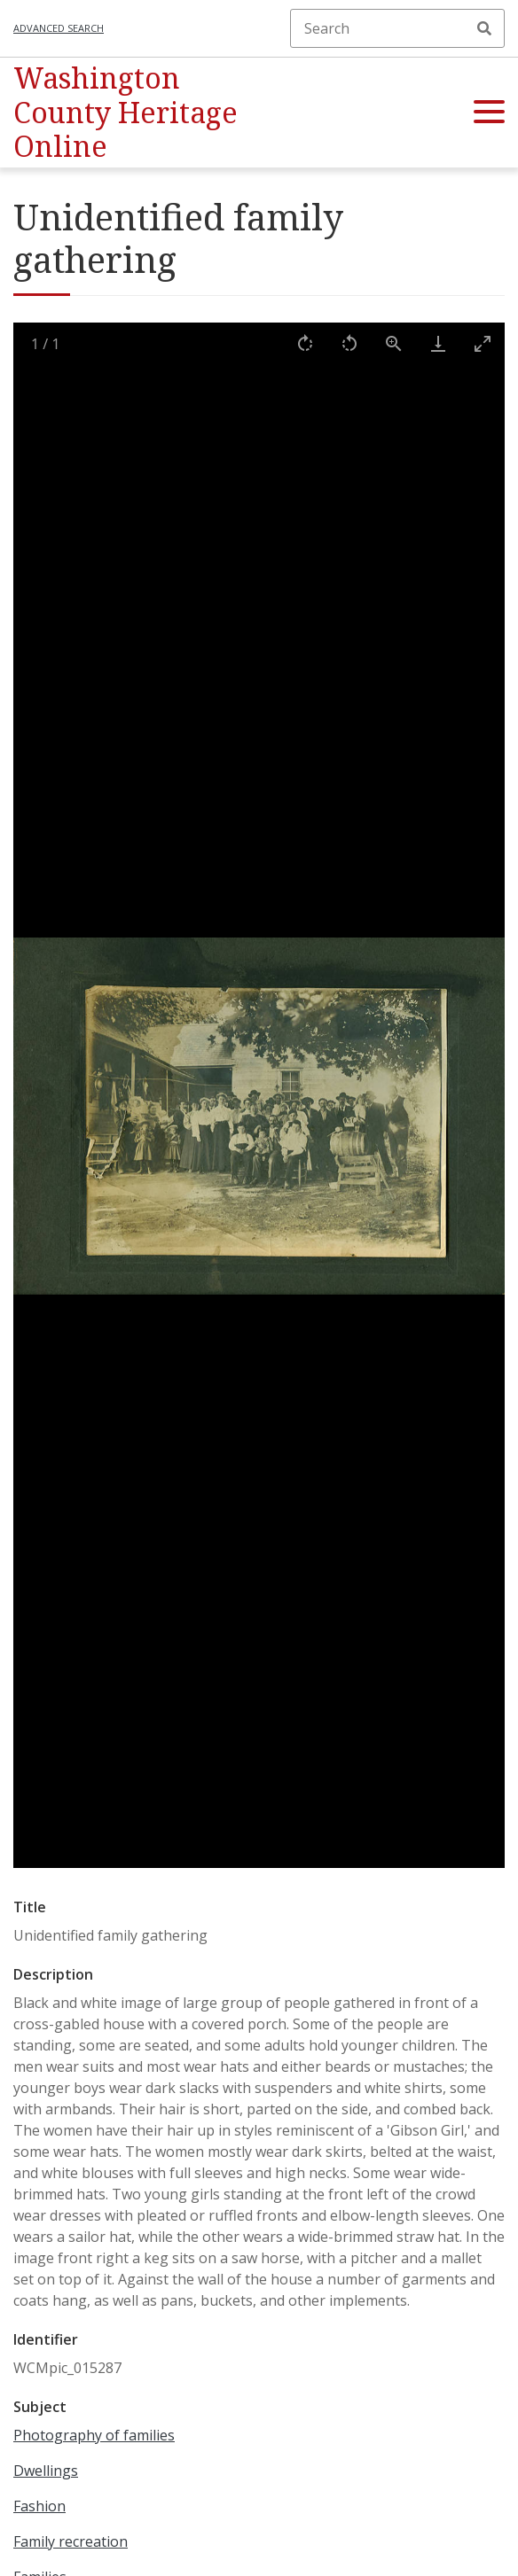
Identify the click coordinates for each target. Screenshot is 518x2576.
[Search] (397, 28)
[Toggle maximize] (482, 343)
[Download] (438, 343)
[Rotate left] (349, 343)
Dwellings (45, 2470)
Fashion (39, 2506)
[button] (489, 112)
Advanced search (58, 28)
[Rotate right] (305, 343)
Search (484, 28)
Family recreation (70, 2541)
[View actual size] (394, 343)
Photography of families (94, 2435)
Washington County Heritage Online (125, 111)
